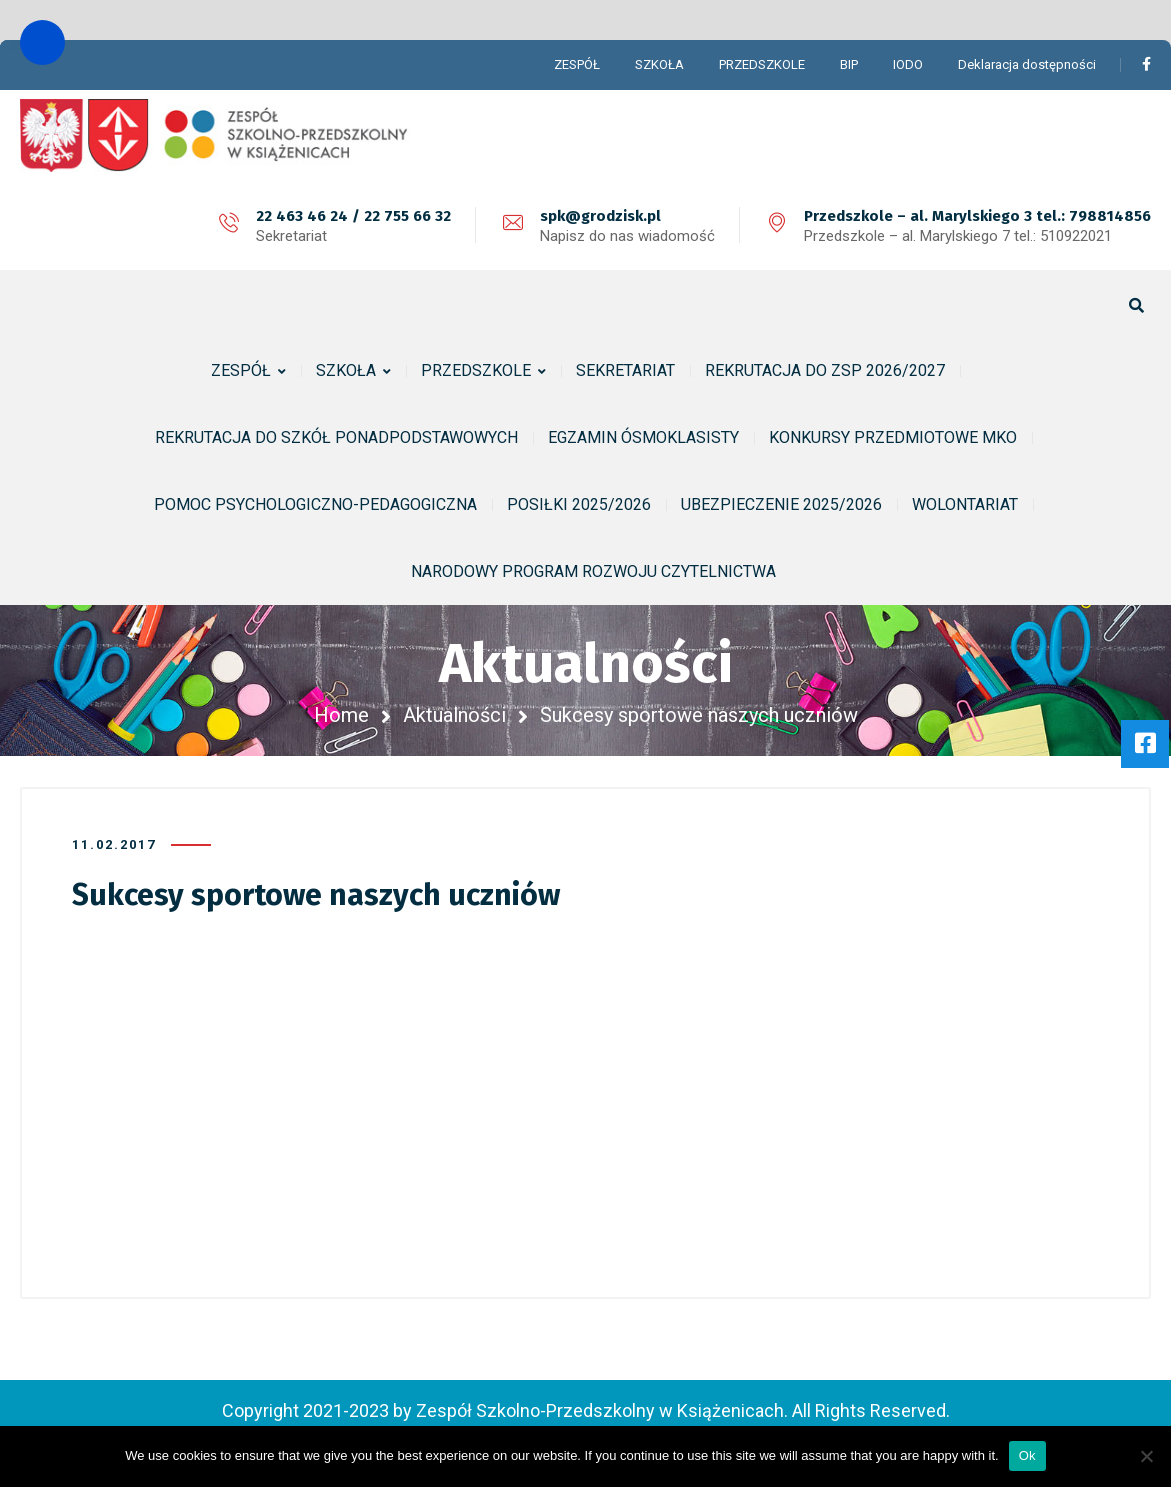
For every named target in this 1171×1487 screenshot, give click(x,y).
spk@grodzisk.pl (600, 216)
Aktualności (454, 715)
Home (341, 715)
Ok (1027, 1455)
